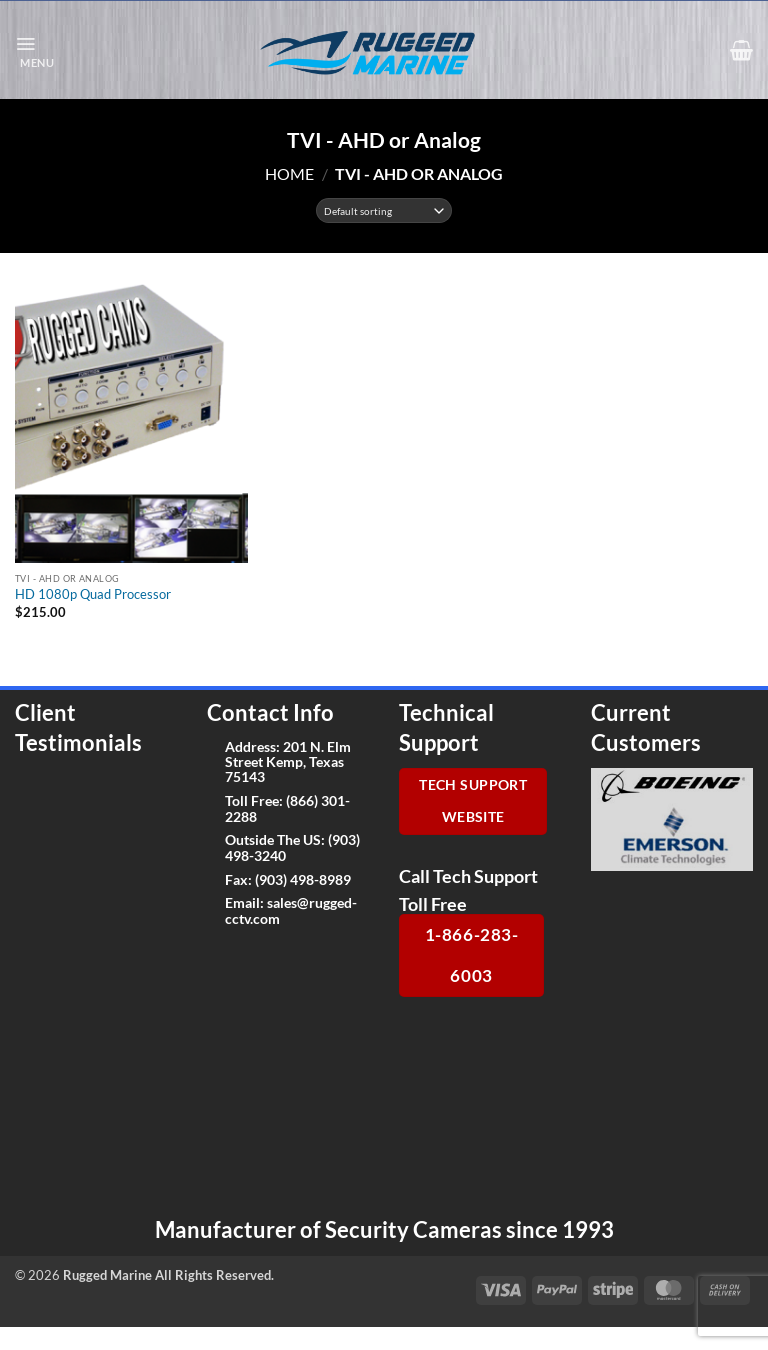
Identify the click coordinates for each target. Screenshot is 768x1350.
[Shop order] (384, 210)
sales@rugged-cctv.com (291, 910)
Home (289, 173)
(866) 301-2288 (287, 808)
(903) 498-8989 (303, 879)
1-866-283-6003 (471, 955)
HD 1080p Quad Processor (93, 594)
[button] (34, 50)
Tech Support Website (473, 801)
